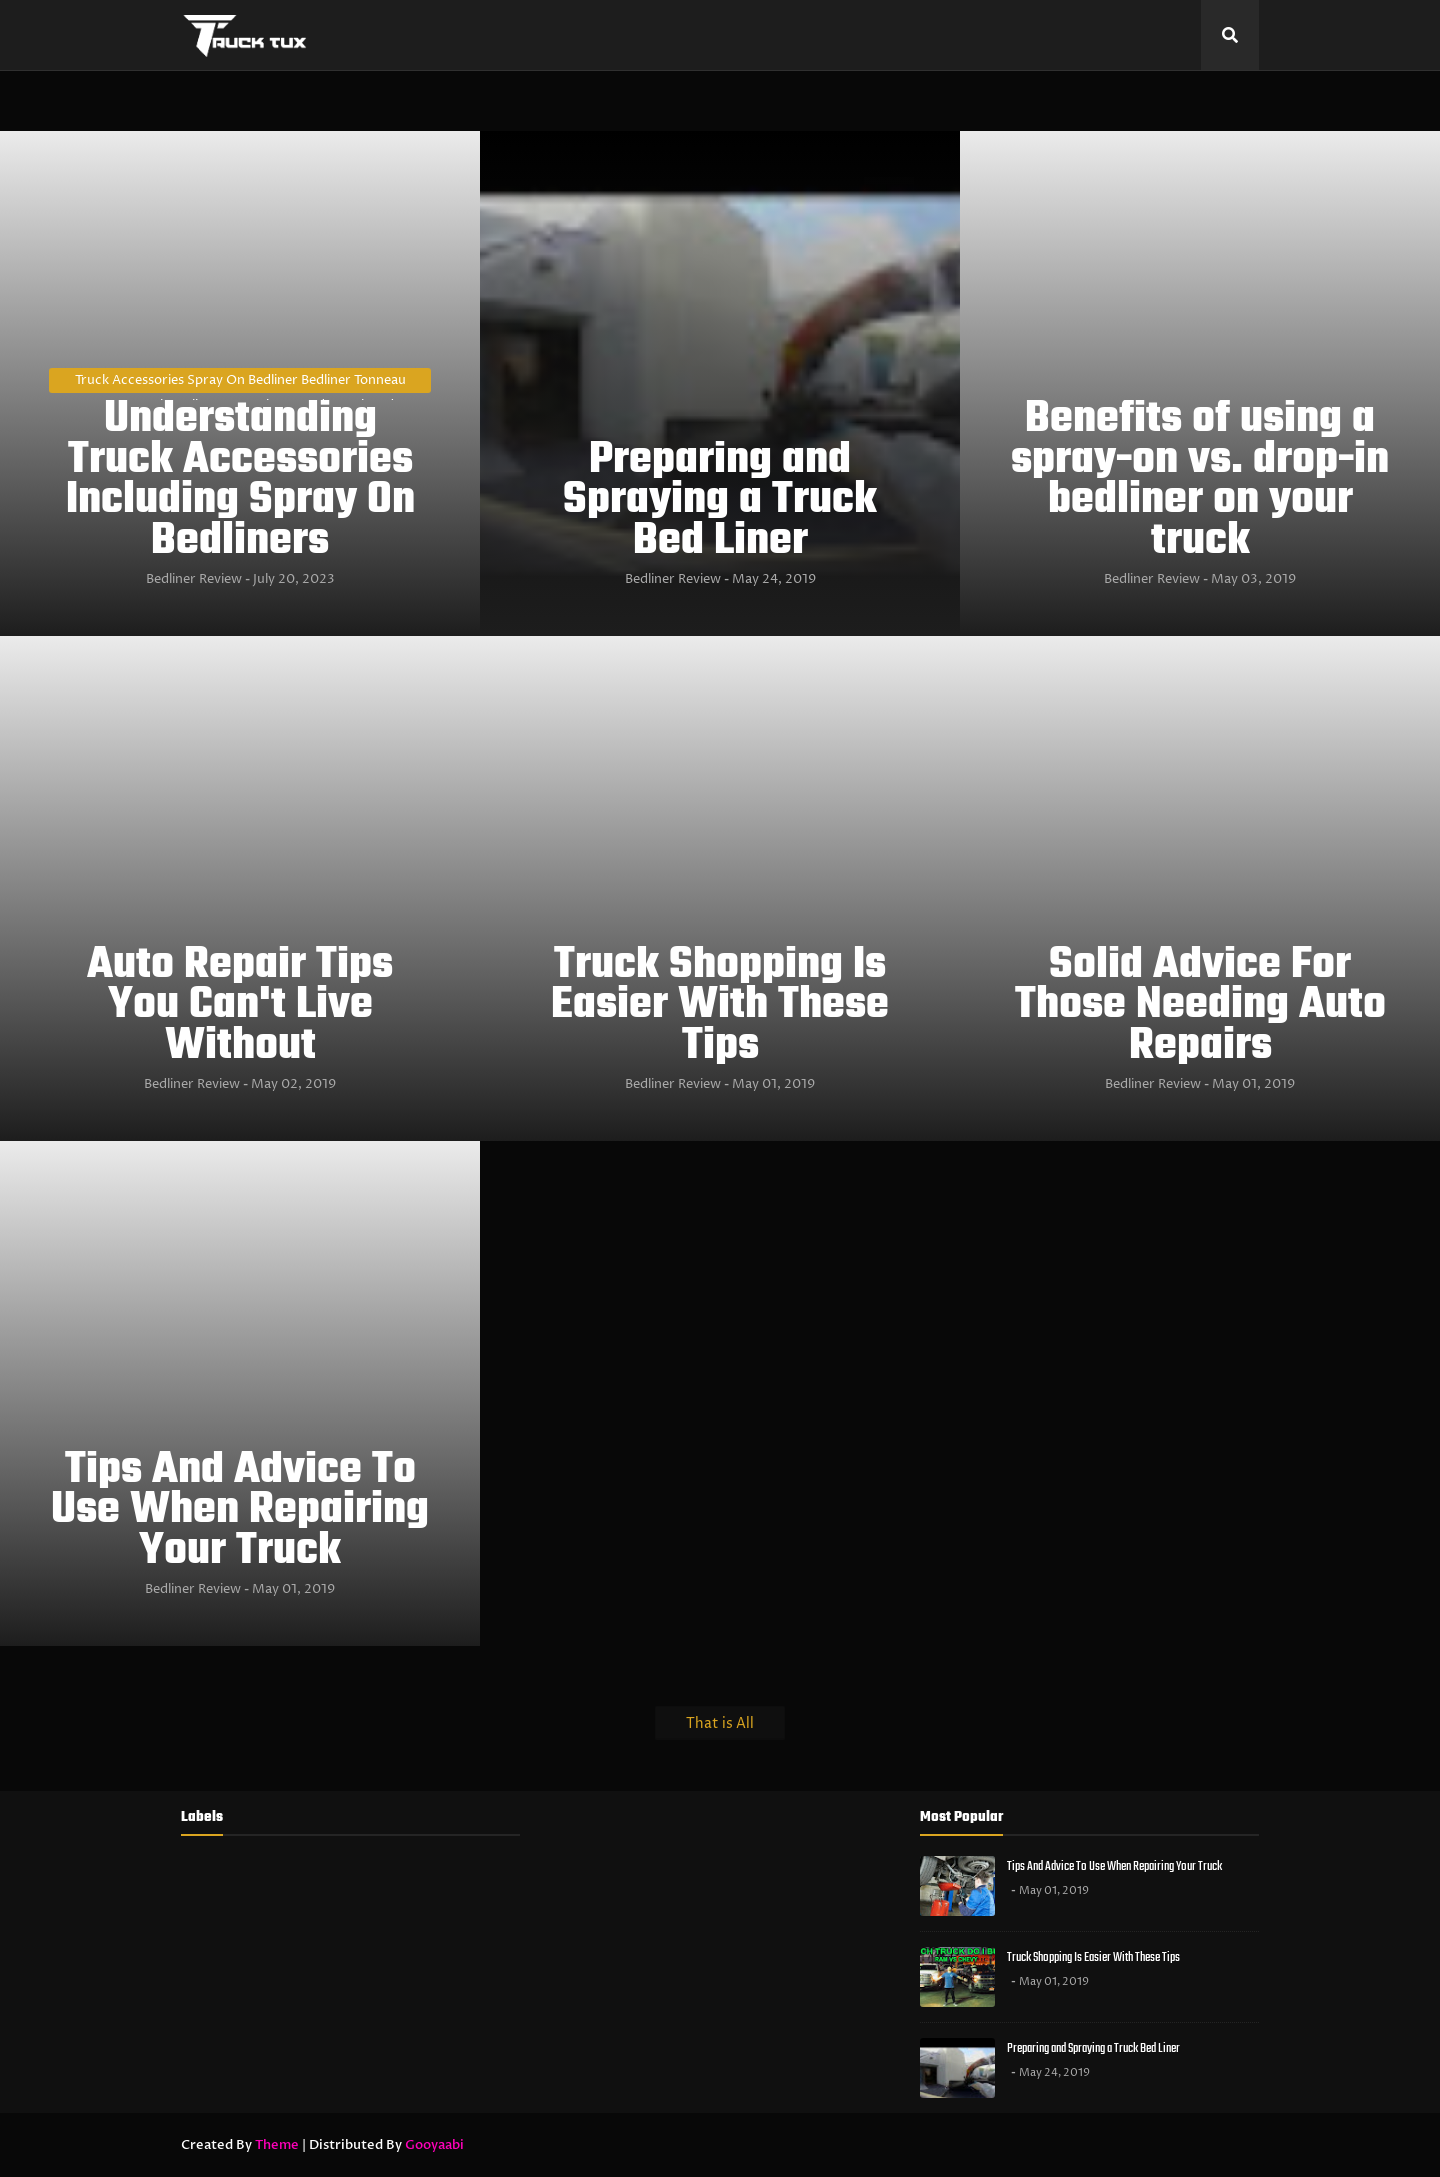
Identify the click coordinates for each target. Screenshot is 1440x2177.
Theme (277, 2145)
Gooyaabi (434, 2145)
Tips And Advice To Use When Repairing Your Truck (240, 1512)
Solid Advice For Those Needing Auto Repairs (1200, 1007)
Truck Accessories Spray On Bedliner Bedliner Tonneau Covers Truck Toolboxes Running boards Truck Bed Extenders (240, 382)
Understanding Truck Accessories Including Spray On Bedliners (240, 481)
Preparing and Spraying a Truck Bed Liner (720, 502)
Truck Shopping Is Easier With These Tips (720, 1007)
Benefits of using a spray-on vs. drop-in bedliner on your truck (1200, 481)
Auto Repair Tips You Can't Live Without (240, 1007)
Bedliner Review (194, 579)
